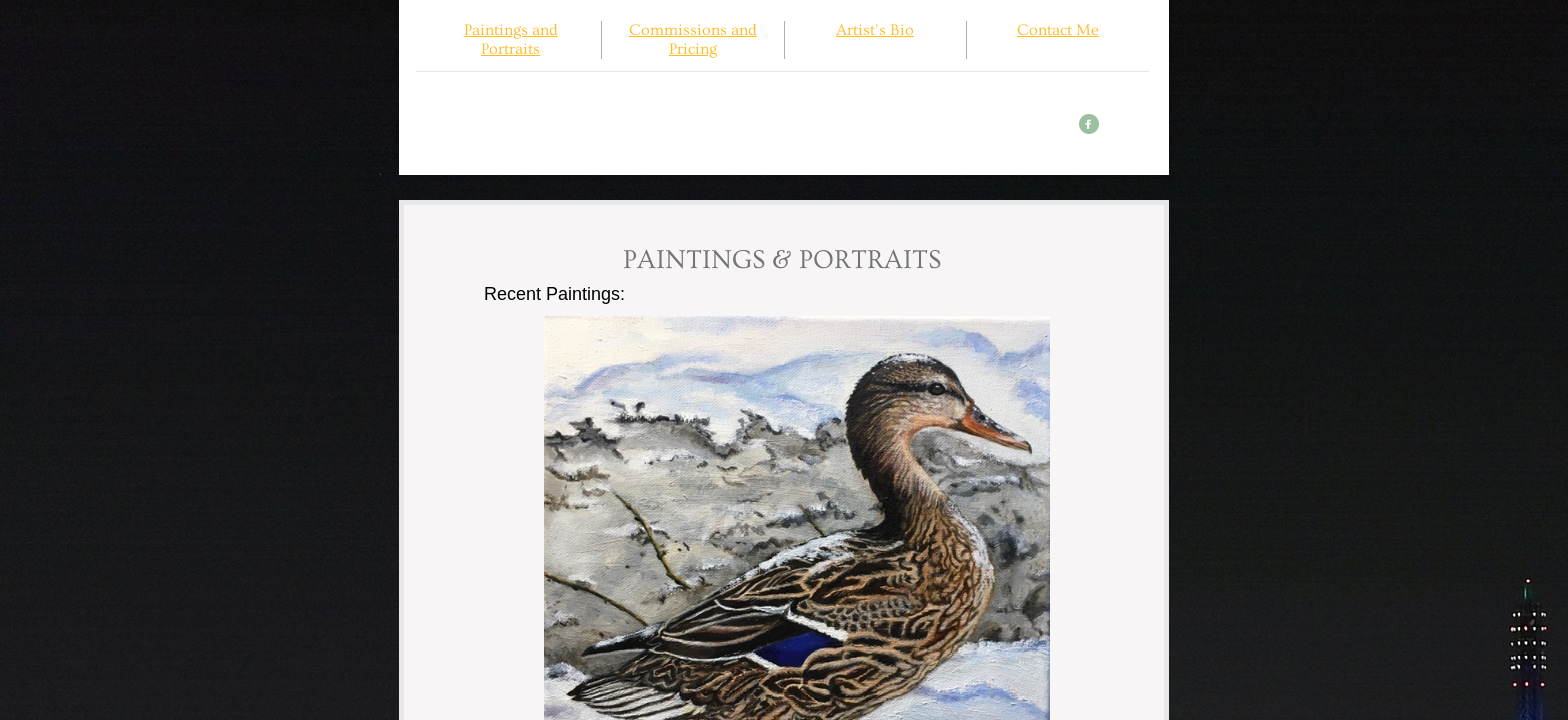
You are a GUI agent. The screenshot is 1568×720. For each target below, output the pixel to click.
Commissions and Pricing (693, 39)
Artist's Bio (875, 30)
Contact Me (1058, 30)
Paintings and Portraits (511, 39)
